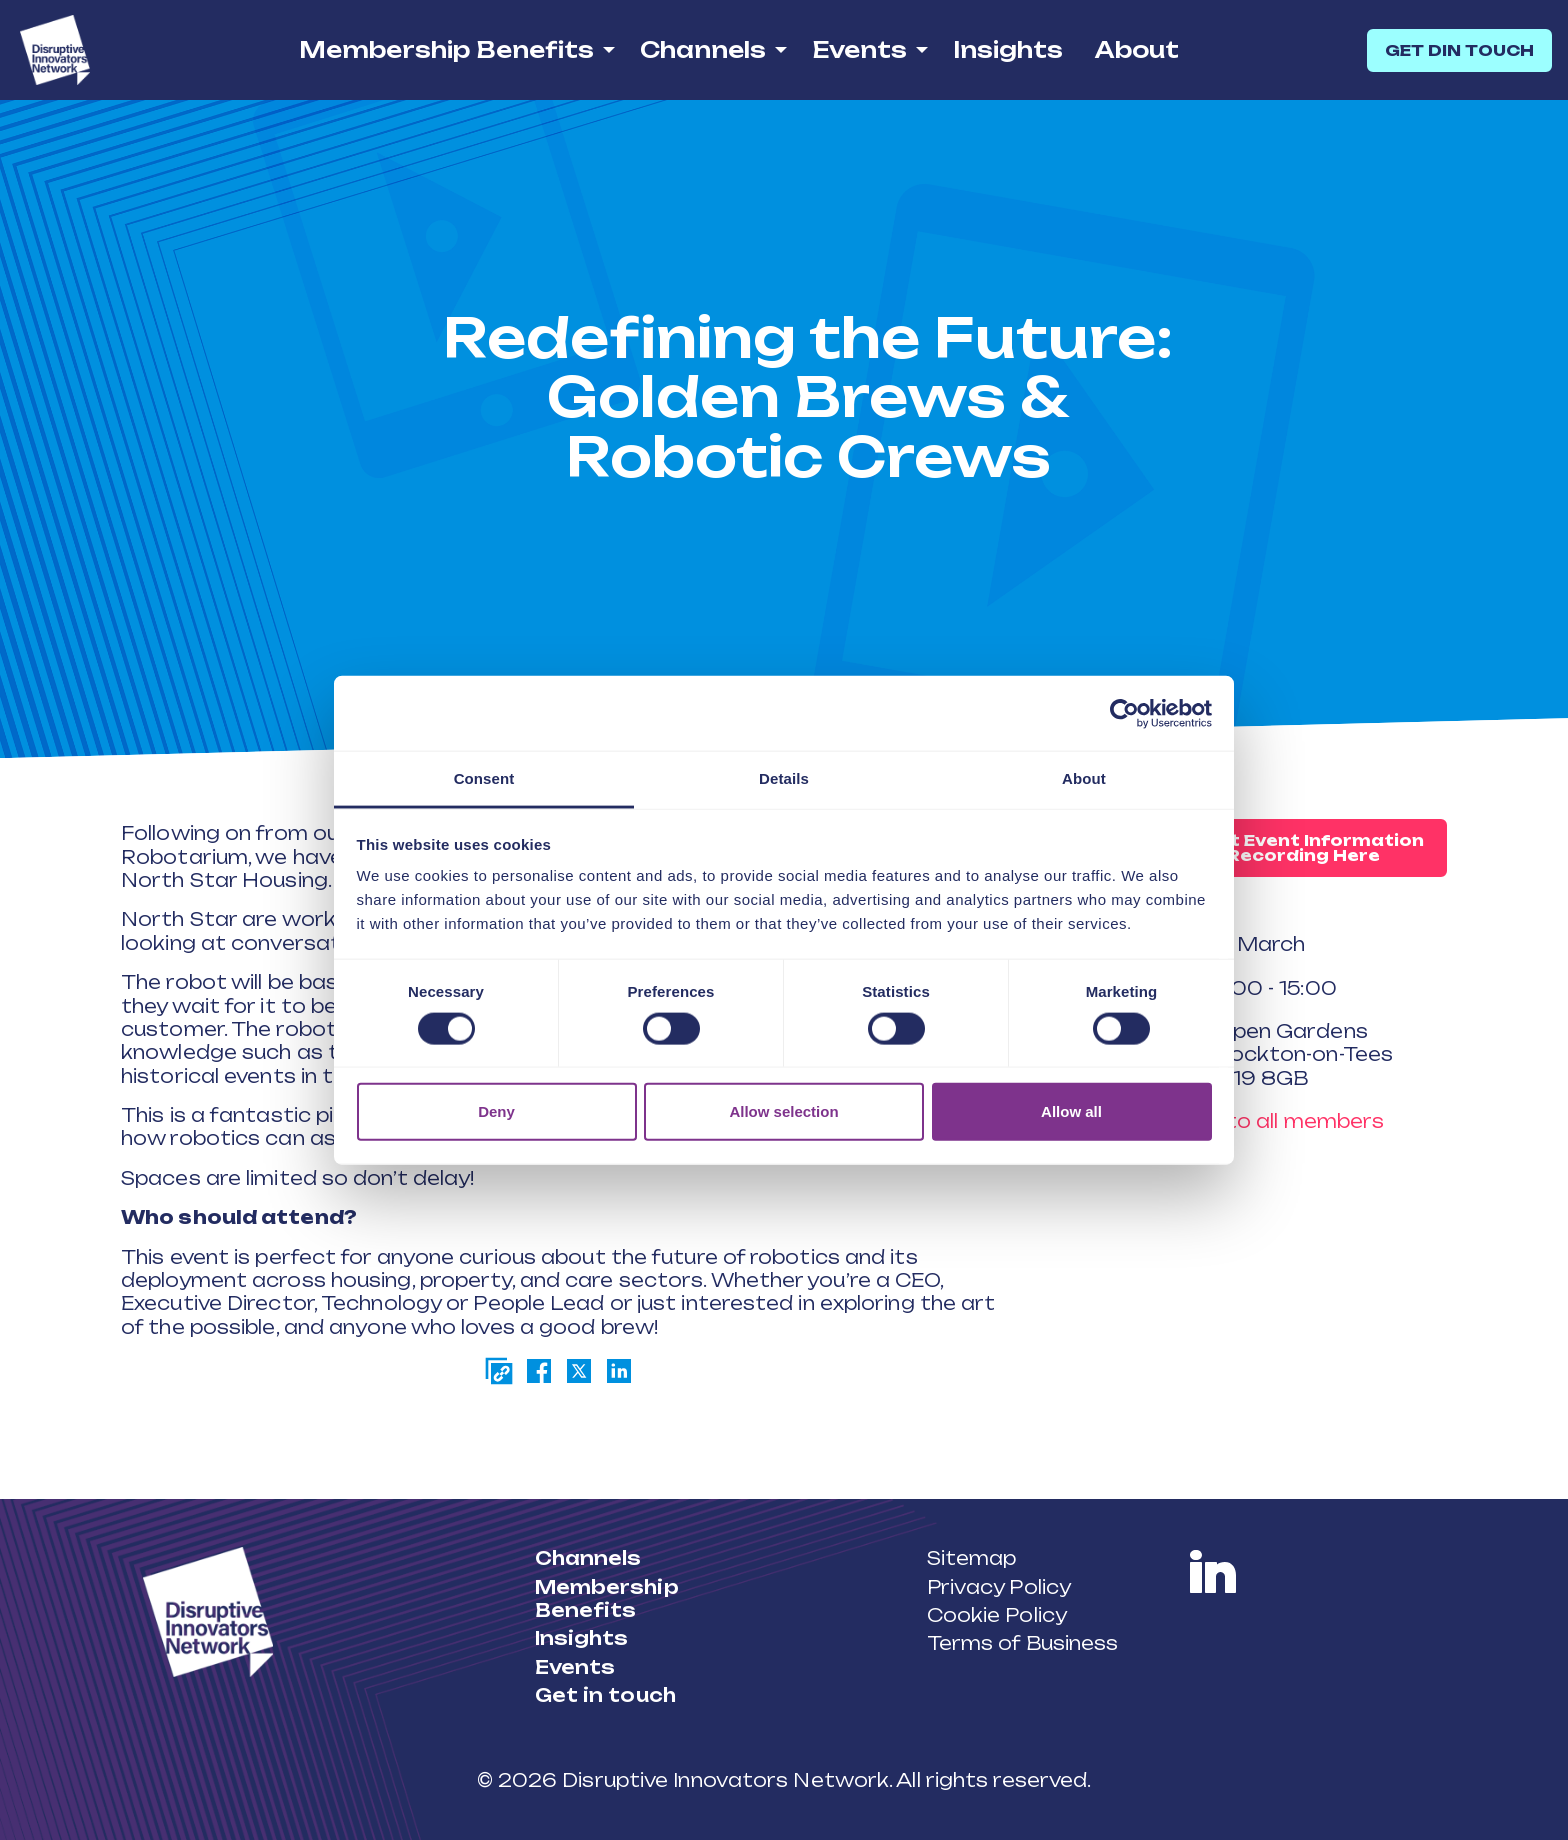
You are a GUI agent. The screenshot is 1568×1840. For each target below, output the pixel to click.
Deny (496, 1111)
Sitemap (972, 1558)
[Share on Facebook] (539, 1371)
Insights (1008, 49)
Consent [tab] (484, 778)
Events (859, 49)
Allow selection (783, 1111)
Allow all (1071, 1111)
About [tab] (1084, 778)
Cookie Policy (997, 1615)
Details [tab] (784, 778)
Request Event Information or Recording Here (1291, 848)
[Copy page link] (499, 1371)
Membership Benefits (446, 49)
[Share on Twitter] (579, 1371)
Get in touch (605, 1695)
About (1137, 49)
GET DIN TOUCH (1459, 50)
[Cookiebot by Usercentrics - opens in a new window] (1124, 713)
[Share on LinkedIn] (619, 1371)
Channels (703, 49)
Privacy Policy (999, 1587)
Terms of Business (1023, 1643)
